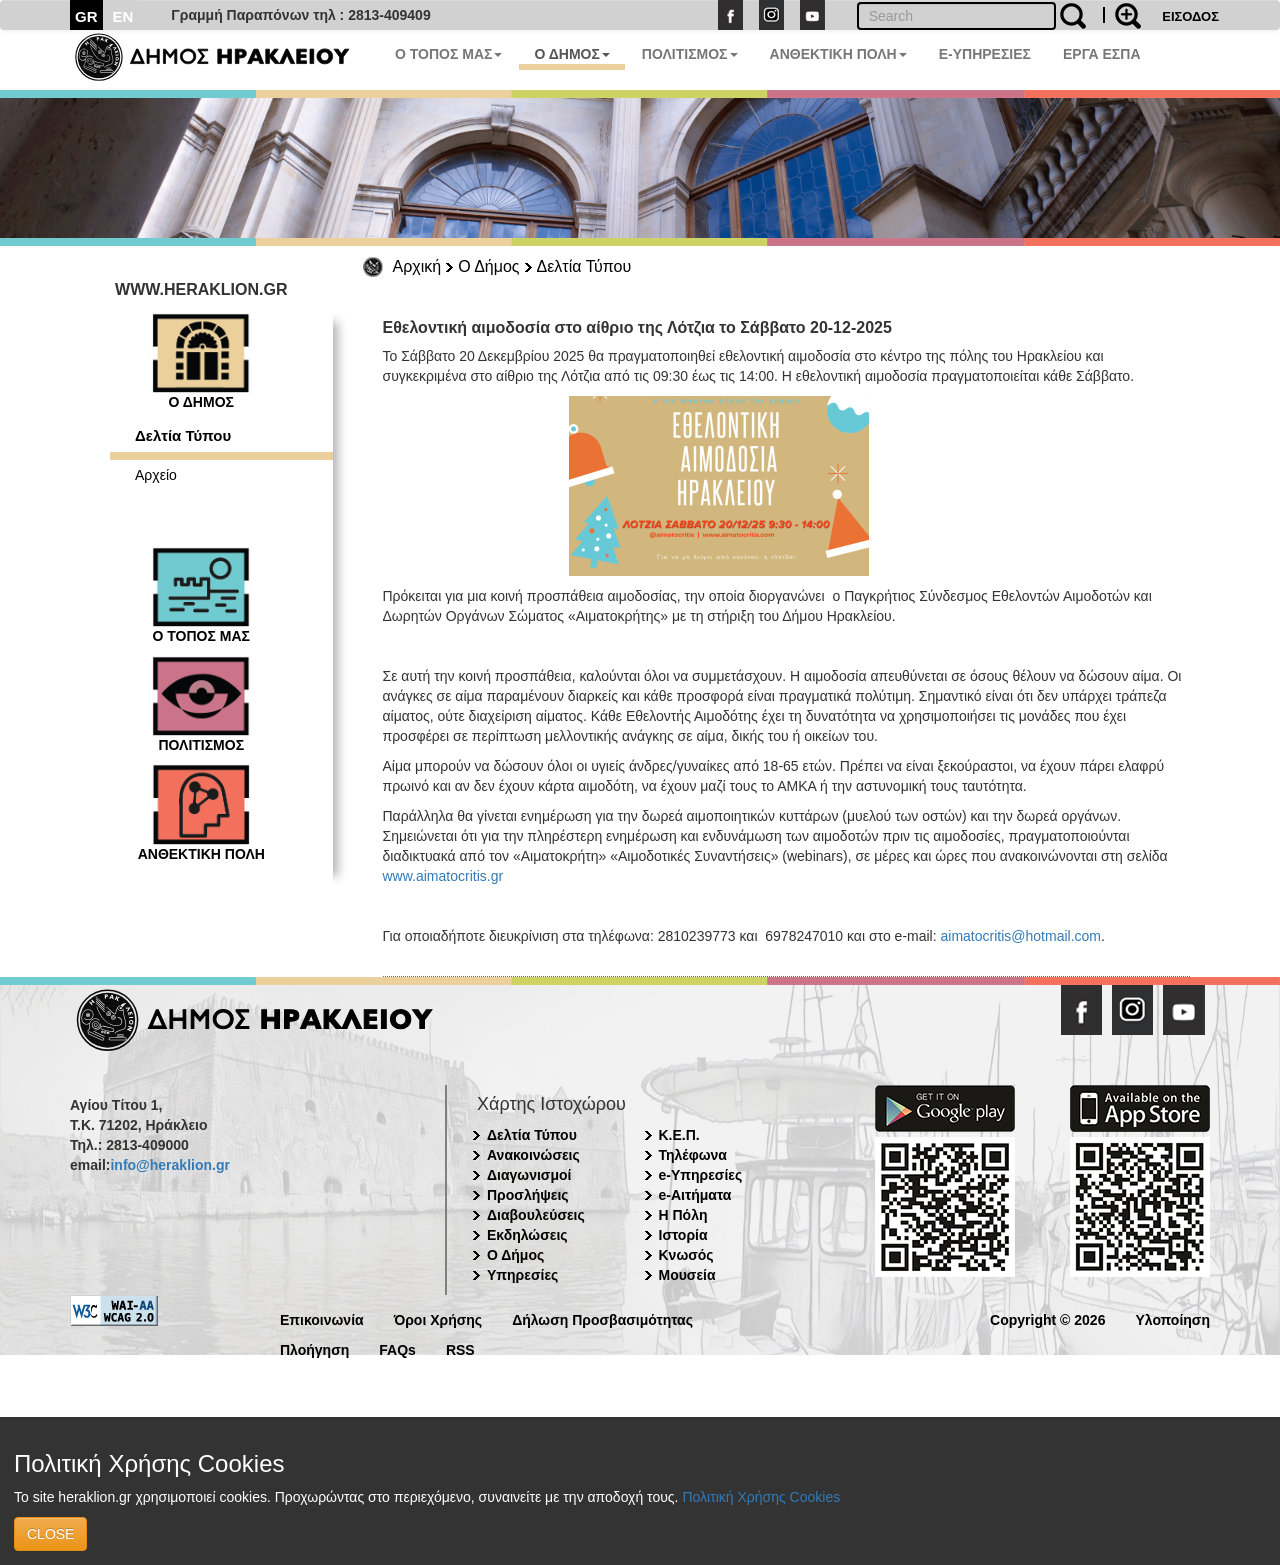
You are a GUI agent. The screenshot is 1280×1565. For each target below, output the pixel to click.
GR (86, 16)
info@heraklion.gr (169, 1165)
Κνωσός (686, 1255)
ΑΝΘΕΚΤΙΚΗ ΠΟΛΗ (838, 54)
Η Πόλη (683, 1215)
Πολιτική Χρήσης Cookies (761, 1497)
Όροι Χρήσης (438, 1318)
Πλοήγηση (314, 1348)
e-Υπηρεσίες (701, 1175)
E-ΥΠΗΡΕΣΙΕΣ (985, 54)
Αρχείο (156, 475)
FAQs (397, 1348)
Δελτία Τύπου (584, 266)
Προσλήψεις (528, 1195)
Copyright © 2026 (1047, 1318)
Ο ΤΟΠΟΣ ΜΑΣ (448, 54)
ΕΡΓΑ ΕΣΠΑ (1102, 54)
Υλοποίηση (1172, 1318)
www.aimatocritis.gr (443, 876)
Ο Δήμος (488, 266)
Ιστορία (683, 1235)
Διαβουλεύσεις (536, 1215)
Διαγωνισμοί (529, 1175)
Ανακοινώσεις (533, 1155)
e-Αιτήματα (695, 1195)
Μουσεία (687, 1275)
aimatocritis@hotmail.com (1021, 936)
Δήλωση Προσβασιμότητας (602, 1318)
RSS (460, 1348)
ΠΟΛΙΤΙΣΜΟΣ (690, 54)
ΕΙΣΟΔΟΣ (1190, 16)
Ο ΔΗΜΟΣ (571, 54)
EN (123, 16)
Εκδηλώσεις (527, 1235)
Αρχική (417, 266)
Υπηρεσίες (522, 1275)
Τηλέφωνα (693, 1155)
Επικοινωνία (322, 1318)
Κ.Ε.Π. (679, 1135)
